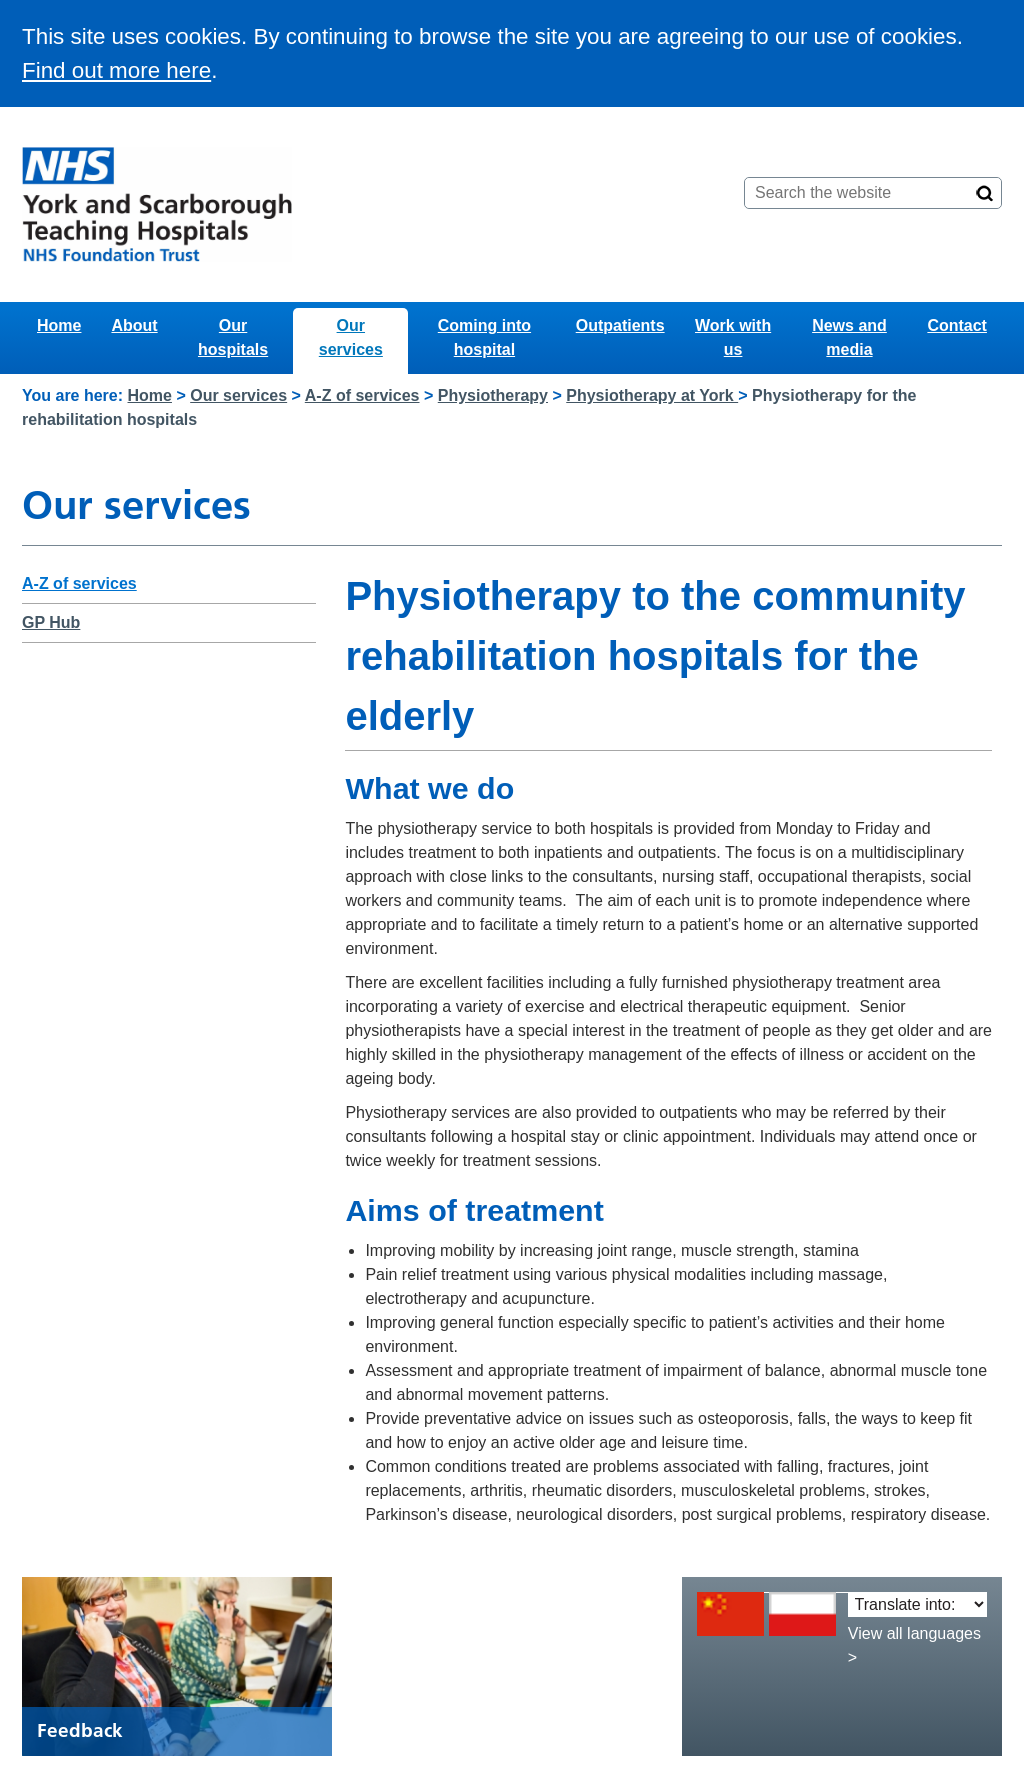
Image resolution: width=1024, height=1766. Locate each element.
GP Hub (51, 622)
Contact (957, 325)
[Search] (985, 193)
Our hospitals (233, 337)
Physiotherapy (493, 395)
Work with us (733, 337)
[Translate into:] (917, 1604)
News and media (849, 337)
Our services (351, 337)
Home (59, 325)
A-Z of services (362, 395)
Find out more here (116, 70)
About (134, 325)
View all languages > (914, 1645)
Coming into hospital (484, 337)
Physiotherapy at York (652, 395)
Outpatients (620, 325)
